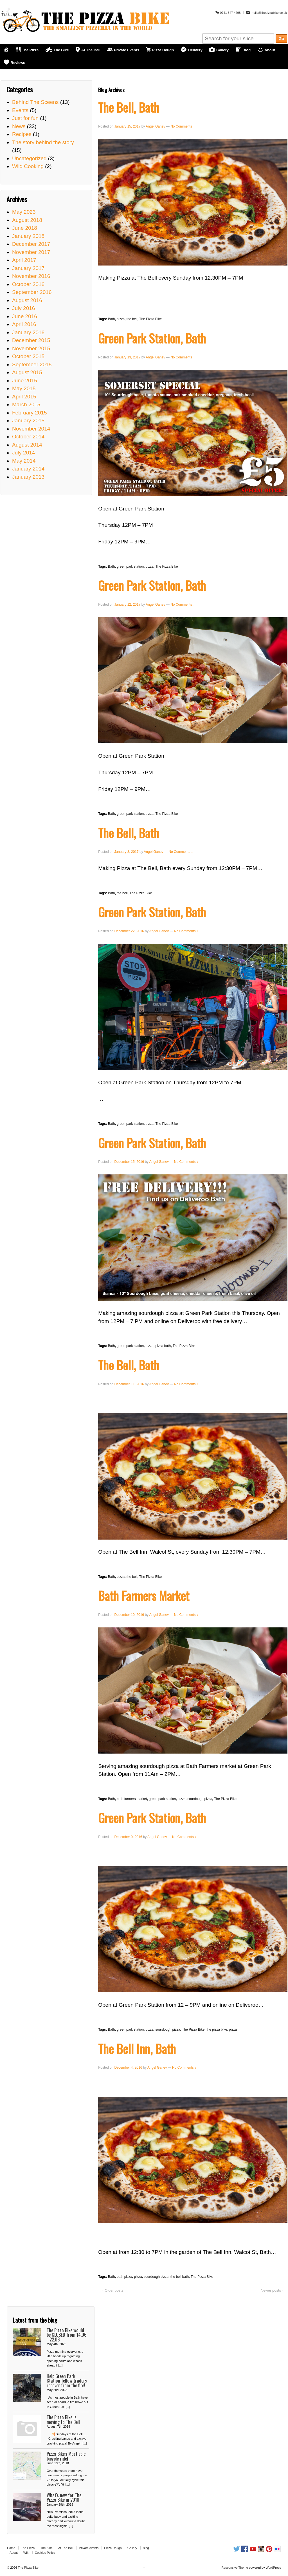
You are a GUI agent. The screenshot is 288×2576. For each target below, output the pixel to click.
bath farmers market (132, 1799)
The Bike (46, 2548)
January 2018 (28, 236)
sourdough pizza (200, 1799)
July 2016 (23, 308)
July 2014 (23, 453)
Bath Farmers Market (143, 1595)
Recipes (22, 134)
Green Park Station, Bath (152, 338)
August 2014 (27, 445)
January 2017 (28, 268)
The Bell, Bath (128, 107)
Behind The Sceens (35, 102)
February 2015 (29, 413)
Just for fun (25, 118)
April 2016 (24, 324)
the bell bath (179, 2277)
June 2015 (24, 380)
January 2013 (28, 477)
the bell (132, 319)
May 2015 (23, 388)
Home (11, 2548)
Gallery (132, 2548)
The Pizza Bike (150, 319)
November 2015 (31, 348)
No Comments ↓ (182, 126)
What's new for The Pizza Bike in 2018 (64, 2497)
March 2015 (26, 404)
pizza (121, 319)
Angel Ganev (155, 126)
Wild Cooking (28, 166)
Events (20, 110)
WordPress (273, 2567)
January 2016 (28, 332)
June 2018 (24, 228)
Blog (146, 2548)
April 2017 (24, 260)
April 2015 (24, 397)
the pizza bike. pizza (221, 2029)
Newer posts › (272, 2290)
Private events (89, 2548)
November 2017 (31, 252)
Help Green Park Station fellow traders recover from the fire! (67, 2380)
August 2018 (27, 220)
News (19, 126)
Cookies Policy (45, 2552)
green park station (130, 566)
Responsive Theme (234, 2567)
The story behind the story (43, 142)
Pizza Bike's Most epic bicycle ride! (66, 2456)
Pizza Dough (113, 2548)
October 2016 (28, 284)
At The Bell (65, 2548)
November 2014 (31, 429)
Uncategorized (29, 158)
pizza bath (163, 1346)
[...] (60, 2365)
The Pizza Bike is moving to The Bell (63, 2419)
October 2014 (28, 437)
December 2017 (31, 244)
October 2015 (28, 356)
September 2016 (32, 292)
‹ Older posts (112, 2290)
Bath (111, 319)
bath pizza (124, 2277)
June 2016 (24, 316)
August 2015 (27, 372)
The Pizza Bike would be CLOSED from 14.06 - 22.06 (67, 2335)
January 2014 (28, 469)
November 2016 (31, 276)
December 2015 (31, 340)
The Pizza (28, 2548)
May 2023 (23, 212)
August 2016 (27, 300)
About (14, 2552)
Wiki (26, 2552)
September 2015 (32, 364)
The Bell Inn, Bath (137, 2048)
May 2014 (23, 461)
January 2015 (28, 420)
